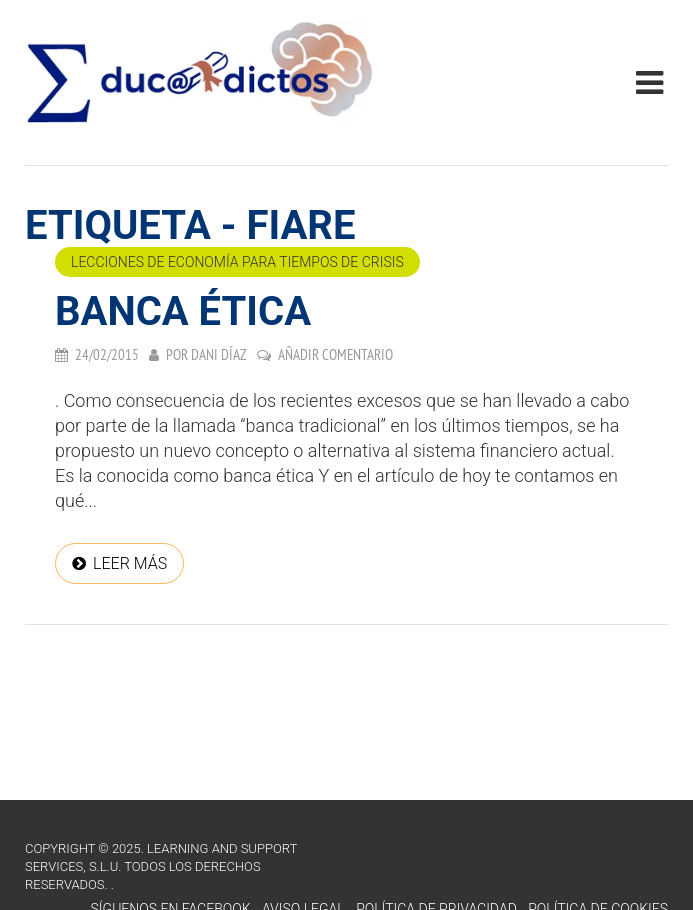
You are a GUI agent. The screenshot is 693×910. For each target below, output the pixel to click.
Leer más (130, 563)
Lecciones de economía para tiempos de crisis (237, 262)
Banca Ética (183, 311)
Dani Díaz (219, 354)
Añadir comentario (335, 354)
